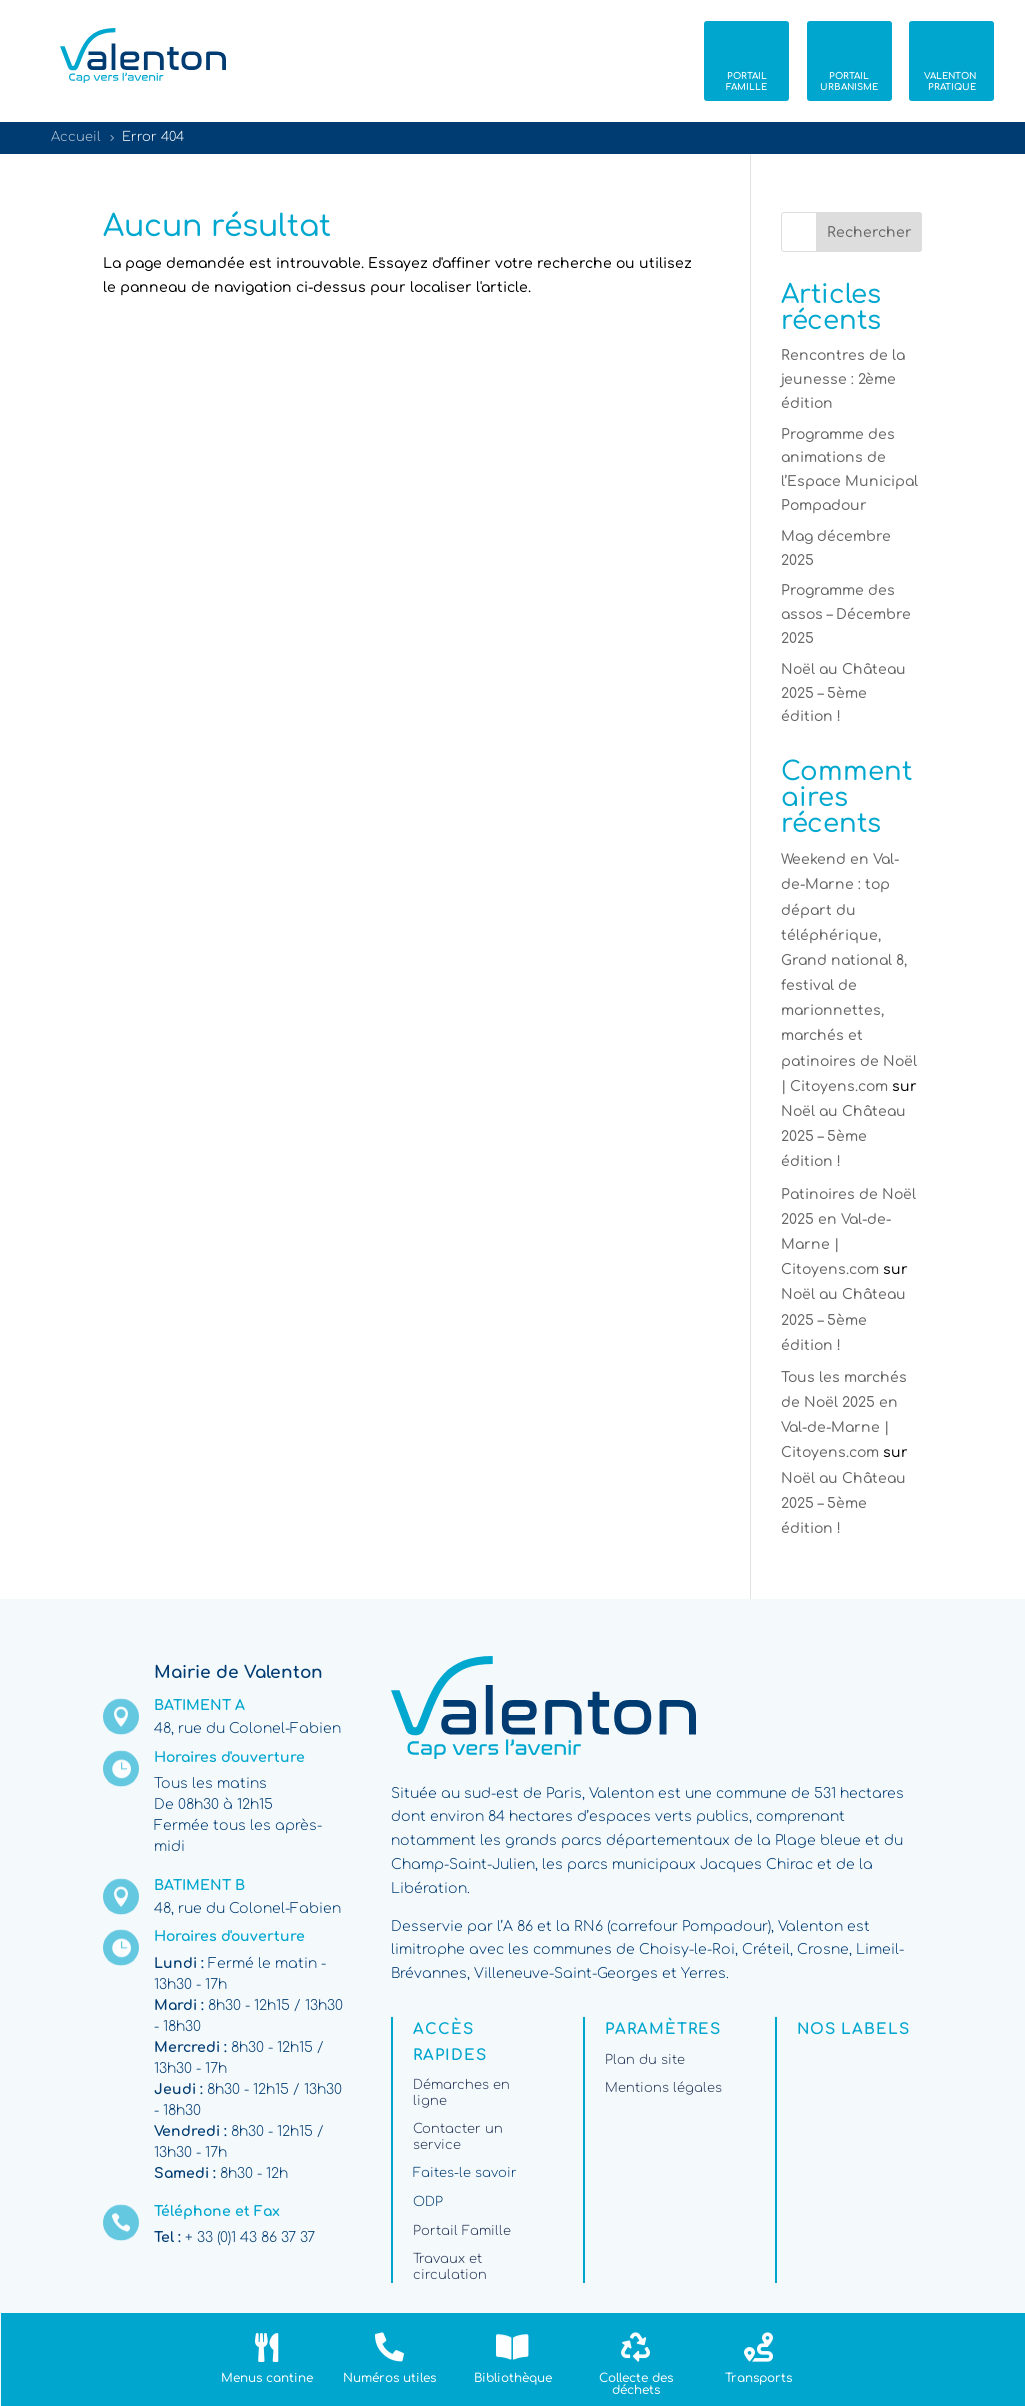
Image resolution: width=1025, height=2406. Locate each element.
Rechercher (869, 232)
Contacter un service (458, 2137)
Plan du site (645, 2060)
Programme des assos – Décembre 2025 (846, 614)
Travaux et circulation (450, 2267)
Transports (758, 2378)
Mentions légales (663, 2088)
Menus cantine (267, 2378)
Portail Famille (462, 2231)
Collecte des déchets (636, 2384)
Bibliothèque (513, 2378)
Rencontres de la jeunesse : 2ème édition (843, 379)
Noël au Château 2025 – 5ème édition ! (843, 693)
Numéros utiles (389, 2378)
